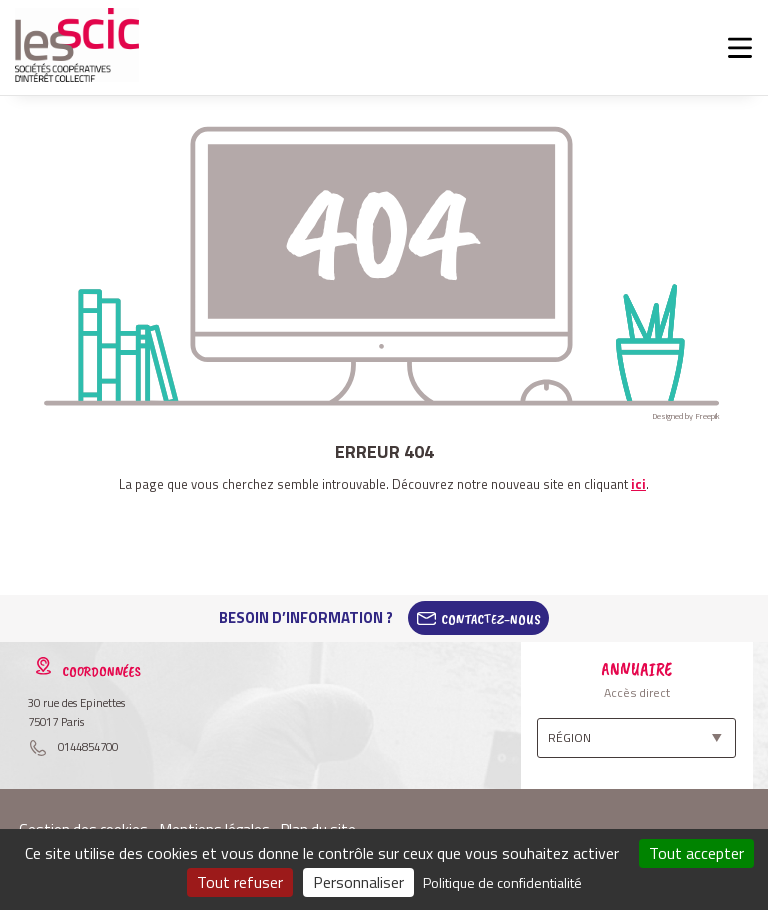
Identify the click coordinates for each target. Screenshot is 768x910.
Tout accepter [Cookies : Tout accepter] (696, 853)
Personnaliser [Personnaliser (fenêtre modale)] (358, 882)
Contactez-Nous (491, 618)
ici (638, 484)
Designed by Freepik (686, 416)
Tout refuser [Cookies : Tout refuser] (240, 882)
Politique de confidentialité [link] (502, 882)
